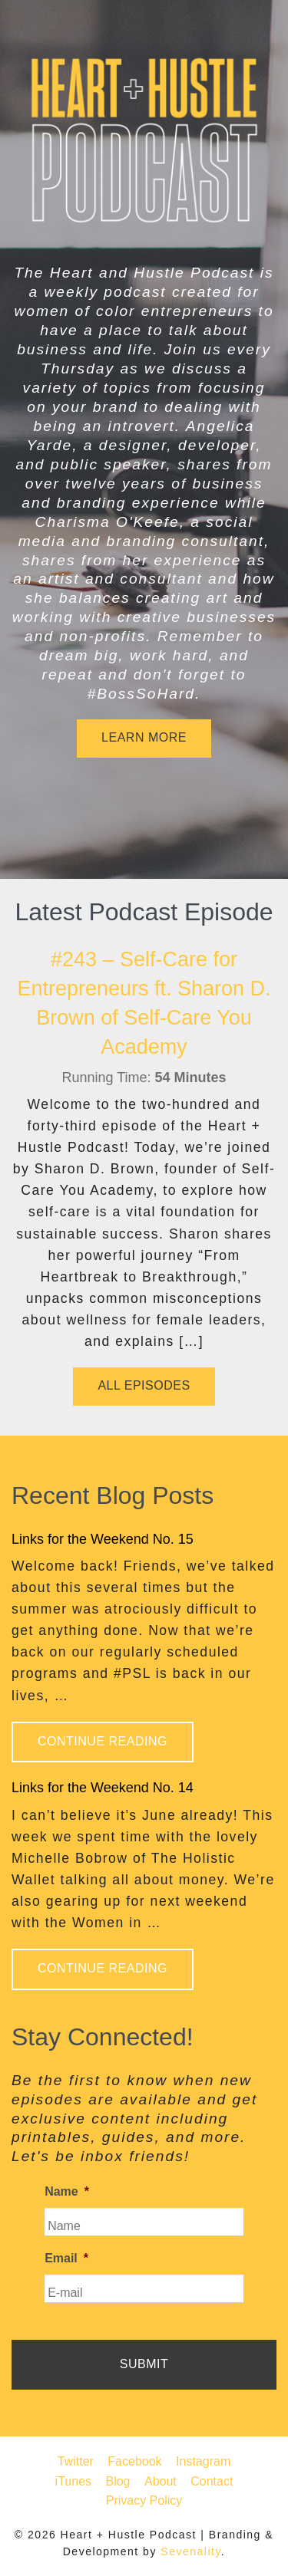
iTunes (73, 2481)
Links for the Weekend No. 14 (103, 1787)
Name (67, 2191)
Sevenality (191, 2551)
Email (66, 2258)
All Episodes (144, 1385)
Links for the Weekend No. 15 (103, 1539)
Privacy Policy (144, 2500)
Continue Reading (102, 1741)
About (160, 2481)
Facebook (134, 2461)
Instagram (203, 2461)
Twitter (76, 2461)
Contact (211, 2481)
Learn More (144, 737)
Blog (117, 2481)
